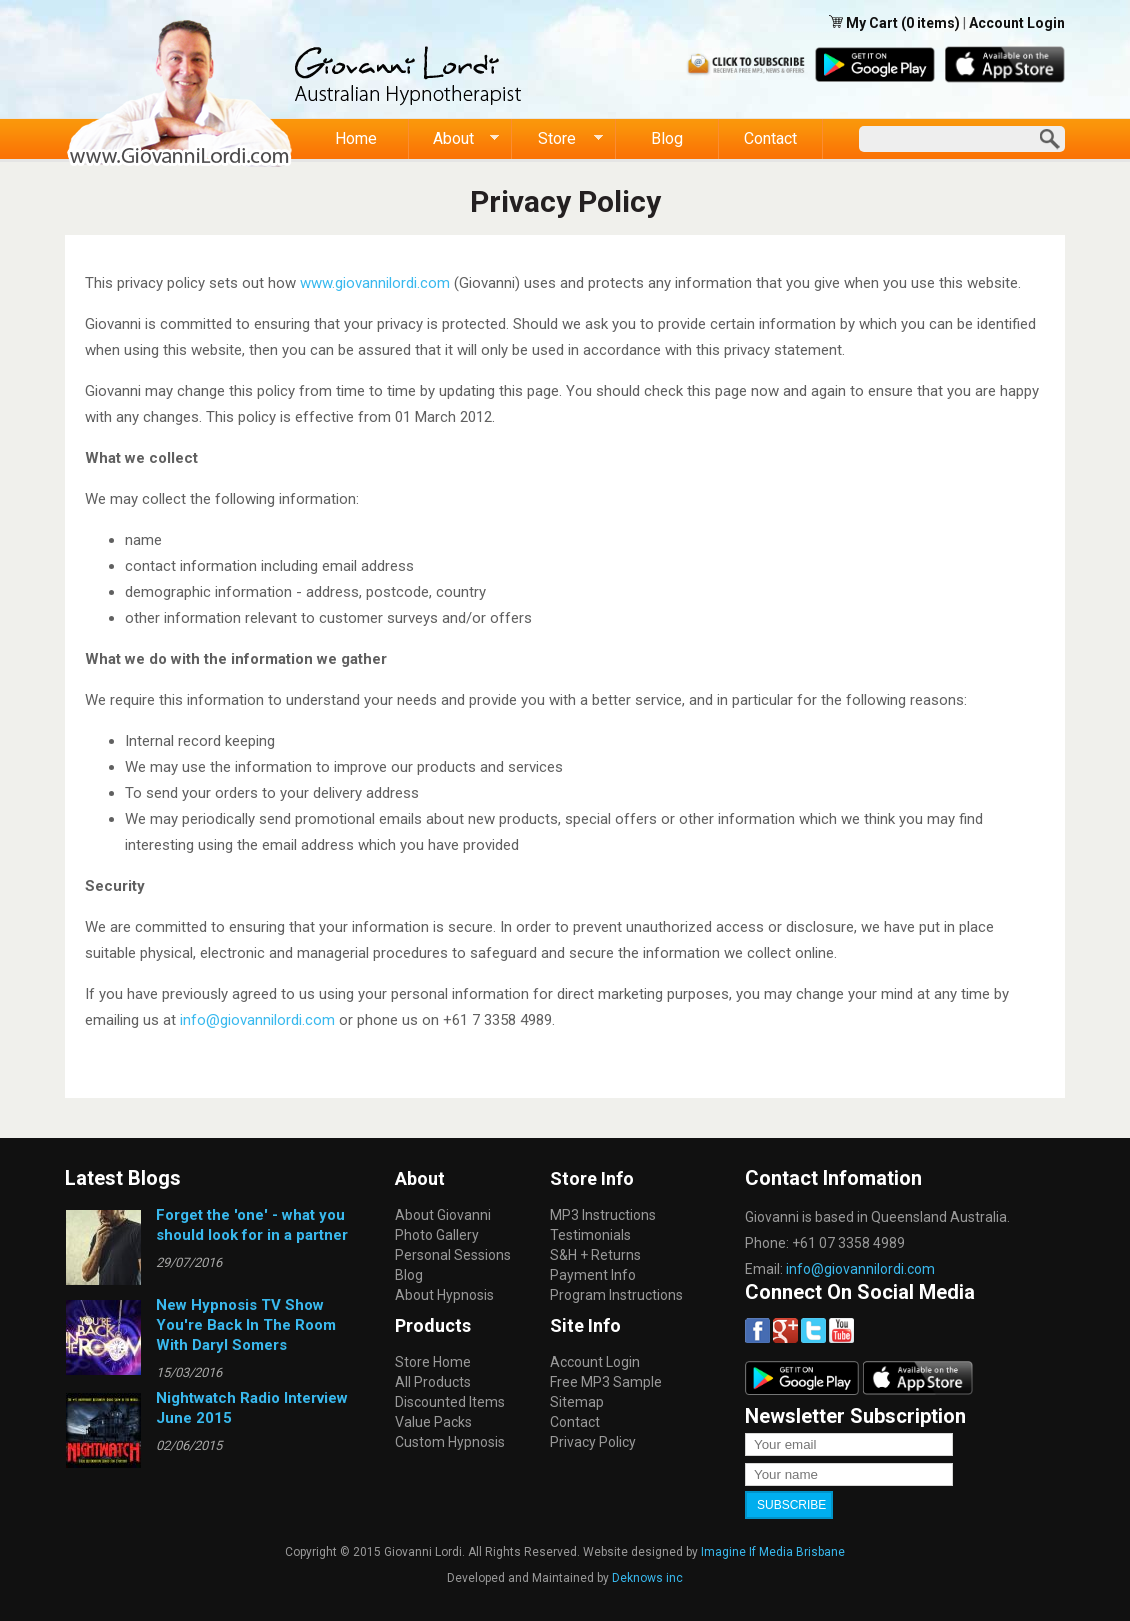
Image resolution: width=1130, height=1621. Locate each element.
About (454, 139)
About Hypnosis (444, 1295)
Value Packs (433, 1422)
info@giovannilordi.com (257, 1020)
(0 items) (930, 23)
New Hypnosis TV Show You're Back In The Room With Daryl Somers (246, 1325)
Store (557, 139)
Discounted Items (450, 1402)
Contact (770, 138)
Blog (667, 138)
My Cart (873, 23)
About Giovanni (443, 1215)
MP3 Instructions (603, 1215)
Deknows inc (647, 1578)
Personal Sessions (453, 1255)
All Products (433, 1382)
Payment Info (593, 1275)
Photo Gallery (437, 1235)
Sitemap (577, 1402)
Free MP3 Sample (606, 1382)
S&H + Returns (595, 1255)
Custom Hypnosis (450, 1442)
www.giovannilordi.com (375, 283)
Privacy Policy (593, 1442)
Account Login (1017, 23)
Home (356, 138)
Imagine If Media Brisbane (773, 1552)
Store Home (433, 1362)
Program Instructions (616, 1295)
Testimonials (590, 1235)
